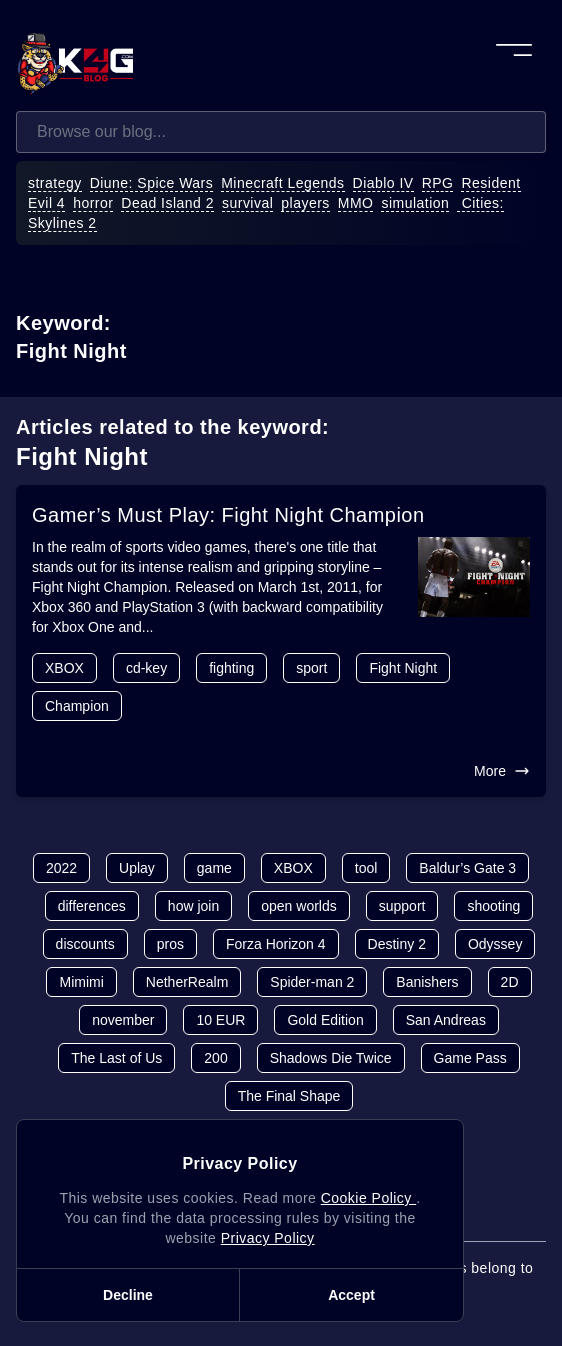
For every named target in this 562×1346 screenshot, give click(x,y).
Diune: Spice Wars (152, 183)
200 (215, 1058)
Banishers (427, 982)
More (502, 771)
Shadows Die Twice (331, 1058)
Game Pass (470, 1058)
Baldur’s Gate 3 (467, 868)
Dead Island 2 (167, 203)
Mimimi (81, 982)
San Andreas (446, 1020)
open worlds (299, 906)
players (305, 203)
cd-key (146, 668)
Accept (351, 1295)
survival (247, 203)
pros (170, 944)
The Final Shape (289, 1096)
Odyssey (495, 944)
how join (193, 906)
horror (93, 203)
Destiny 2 (397, 944)
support (402, 906)
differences (92, 906)
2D (510, 982)
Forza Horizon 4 (276, 944)
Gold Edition (325, 1020)
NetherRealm (187, 982)
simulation (415, 203)
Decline (128, 1295)
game (214, 868)
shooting (493, 906)
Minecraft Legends (282, 183)
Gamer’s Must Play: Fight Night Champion (228, 515)
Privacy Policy (268, 1238)
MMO (356, 203)
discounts (85, 944)
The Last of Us (116, 1058)
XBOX (64, 668)
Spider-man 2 (312, 982)
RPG (438, 183)
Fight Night (403, 668)
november (123, 1020)
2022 (61, 868)
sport (311, 668)
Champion (77, 706)
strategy (55, 183)
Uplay (137, 868)
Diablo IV (383, 183)
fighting (231, 668)
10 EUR (220, 1020)
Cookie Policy (368, 1198)
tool (366, 868)
